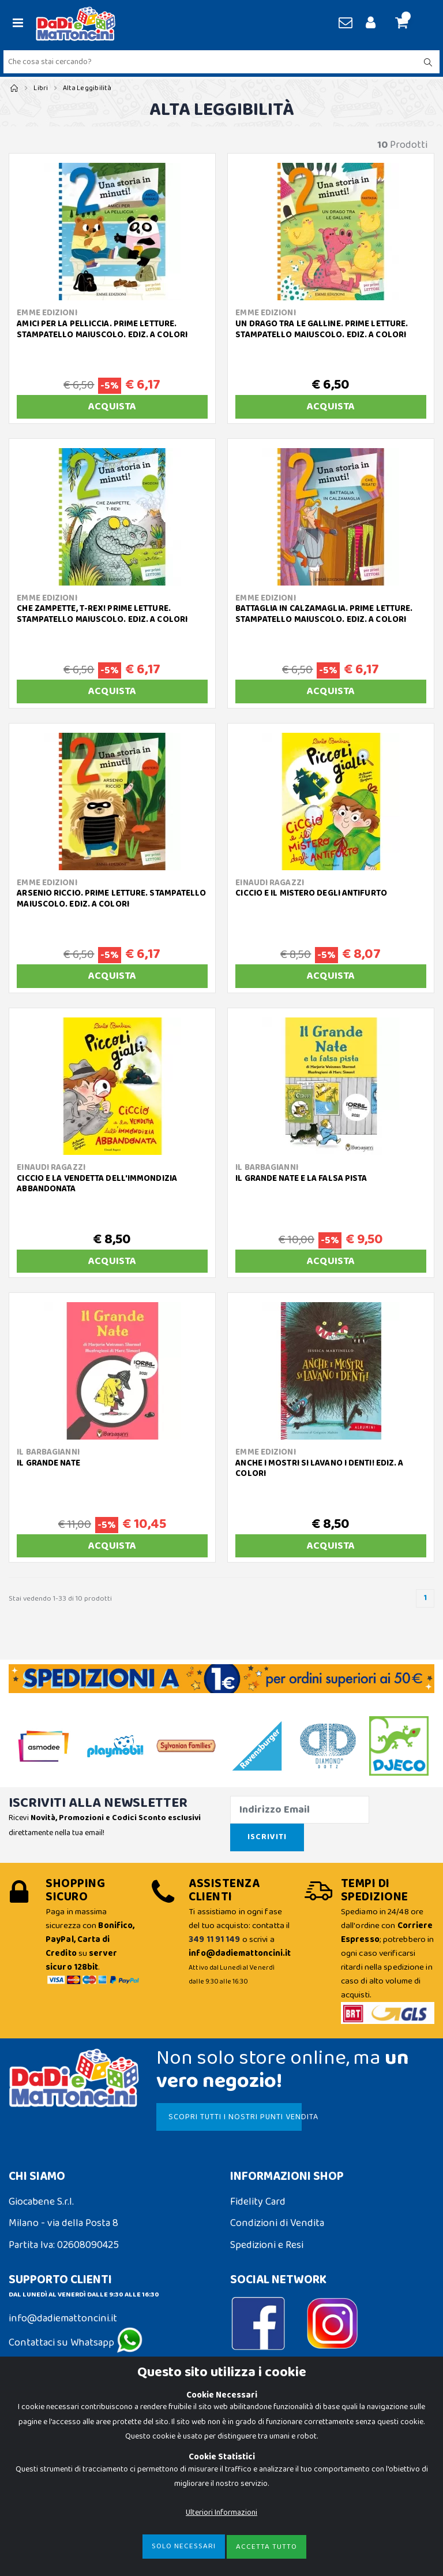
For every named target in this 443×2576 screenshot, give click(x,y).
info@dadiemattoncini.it (63, 2318)
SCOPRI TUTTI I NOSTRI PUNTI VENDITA (231, 2117)
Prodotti (402, 145)
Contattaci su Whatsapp (75, 2343)
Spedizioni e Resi (266, 2245)
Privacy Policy (39, 2444)
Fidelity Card (258, 2202)
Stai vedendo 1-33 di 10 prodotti (60, 1599)
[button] (405, 24)
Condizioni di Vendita (277, 2223)
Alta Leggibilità (87, 88)
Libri (40, 88)
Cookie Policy (38, 2423)
